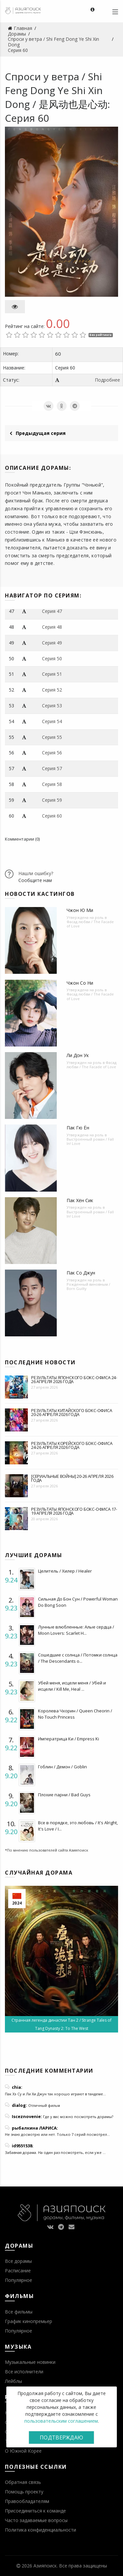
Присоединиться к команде (35, 2511)
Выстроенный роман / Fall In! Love (90, 1141)
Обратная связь (23, 2482)
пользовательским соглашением (61, 2421)
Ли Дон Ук (78, 1055)
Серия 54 (52, 721)
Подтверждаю (61, 2437)
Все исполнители (24, 2371)
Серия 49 (52, 643)
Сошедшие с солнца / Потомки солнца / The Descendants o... (77, 1658)
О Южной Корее (23, 2451)
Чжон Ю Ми (80, 910)
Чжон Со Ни (80, 983)
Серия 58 (52, 784)
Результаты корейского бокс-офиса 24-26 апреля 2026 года (72, 1445)
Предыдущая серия (38, 433)
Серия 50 (52, 658)
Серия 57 (52, 768)
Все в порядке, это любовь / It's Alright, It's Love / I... (78, 1825)
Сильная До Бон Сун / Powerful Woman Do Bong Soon (78, 1602)
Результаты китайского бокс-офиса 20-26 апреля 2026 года (71, 1412)
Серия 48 (52, 627)
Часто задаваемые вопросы (36, 2520)
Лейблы (13, 2381)
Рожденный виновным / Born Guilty (88, 1286)
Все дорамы (18, 2261)
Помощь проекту (24, 2491)
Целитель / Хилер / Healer (65, 1571)
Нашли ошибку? (35, 873)
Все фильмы (18, 2312)
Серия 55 (52, 737)
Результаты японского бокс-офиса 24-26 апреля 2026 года (74, 1379)
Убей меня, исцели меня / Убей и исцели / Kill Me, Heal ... (72, 1686)
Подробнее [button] (107, 380)
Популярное (18, 2280)
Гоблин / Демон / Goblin (62, 1767)
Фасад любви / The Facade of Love (90, 923)
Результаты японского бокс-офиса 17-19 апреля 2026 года (74, 1511)
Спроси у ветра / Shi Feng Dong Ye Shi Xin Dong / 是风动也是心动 (56, 90)
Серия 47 (52, 611)
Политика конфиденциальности (40, 2530)
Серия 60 (52, 816)
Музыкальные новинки (30, 2362)
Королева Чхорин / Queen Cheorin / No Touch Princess (75, 1714)
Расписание (18, 2270)
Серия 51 (52, 674)
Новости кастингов (40, 893)
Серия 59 (52, 800)
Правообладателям (27, 2501)
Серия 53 (52, 705)
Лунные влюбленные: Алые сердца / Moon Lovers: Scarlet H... (76, 1630)
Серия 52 (52, 690)
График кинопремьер (28, 2321)
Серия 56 (52, 752)
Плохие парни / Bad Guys (64, 1795)
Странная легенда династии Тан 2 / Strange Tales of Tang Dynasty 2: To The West (61, 2024)
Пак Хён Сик (80, 1200)
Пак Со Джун (81, 1273)
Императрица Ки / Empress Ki (68, 1739)
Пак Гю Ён (78, 1127)
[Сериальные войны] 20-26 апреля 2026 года (72, 1478)
